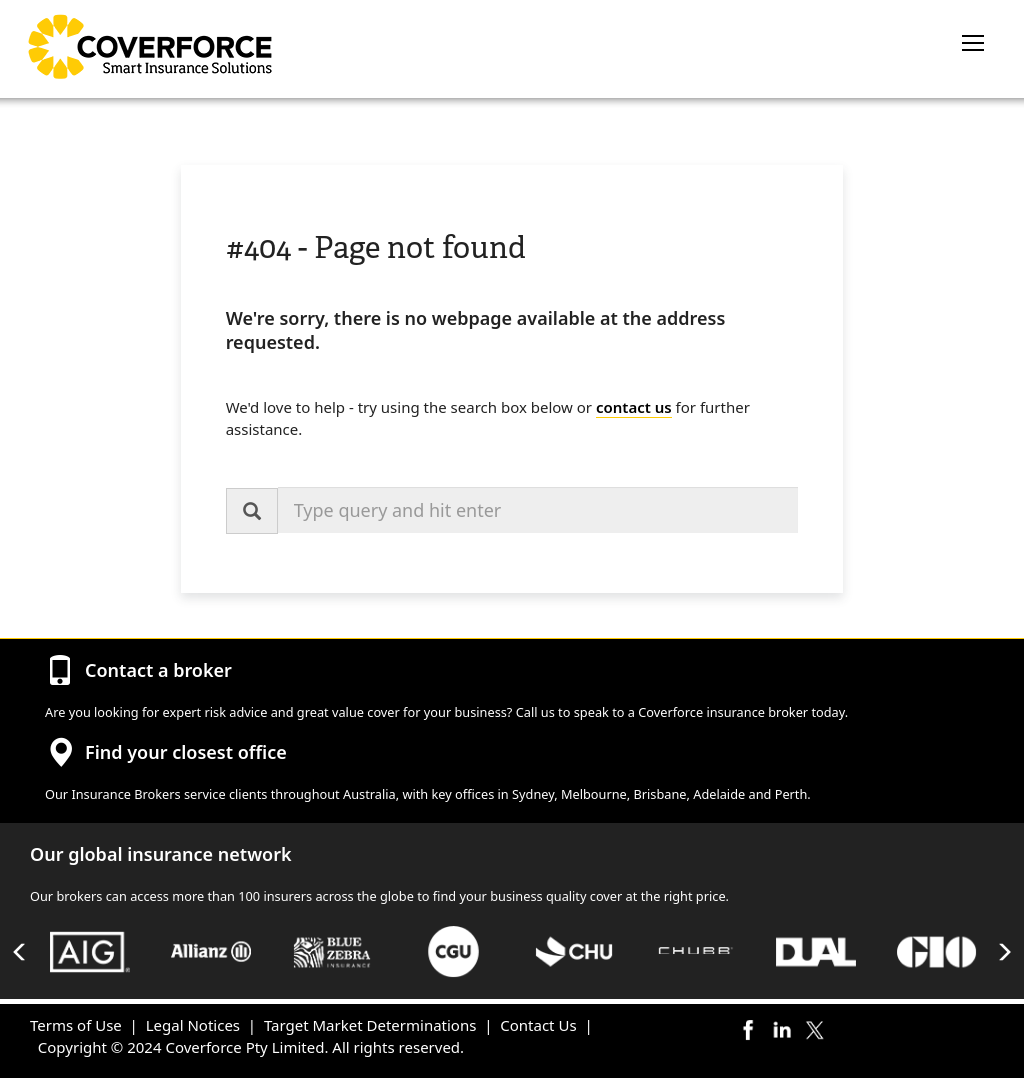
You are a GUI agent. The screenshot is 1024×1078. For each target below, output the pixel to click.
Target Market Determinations (370, 1025)
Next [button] (1004, 952)
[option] (90, 951)
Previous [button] (20, 952)
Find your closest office (186, 752)
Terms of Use (76, 1025)
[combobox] (538, 510)
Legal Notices (193, 1025)
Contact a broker (158, 670)
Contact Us (538, 1025)
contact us (634, 407)
